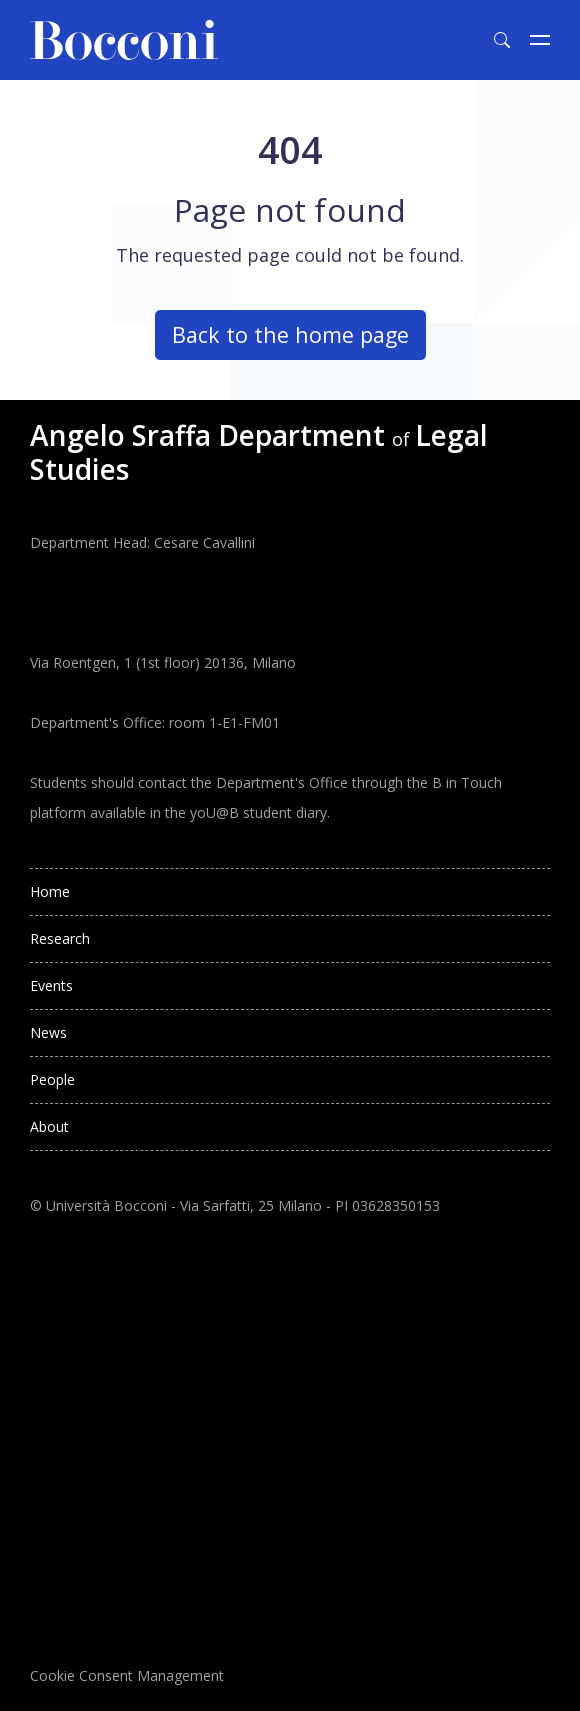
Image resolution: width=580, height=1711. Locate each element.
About (49, 1126)
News (48, 1032)
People (52, 1079)
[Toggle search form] (502, 40)
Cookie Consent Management (127, 1675)
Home (50, 891)
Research (60, 938)
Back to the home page (290, 334)
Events (51, 985)
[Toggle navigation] (540, 40)
